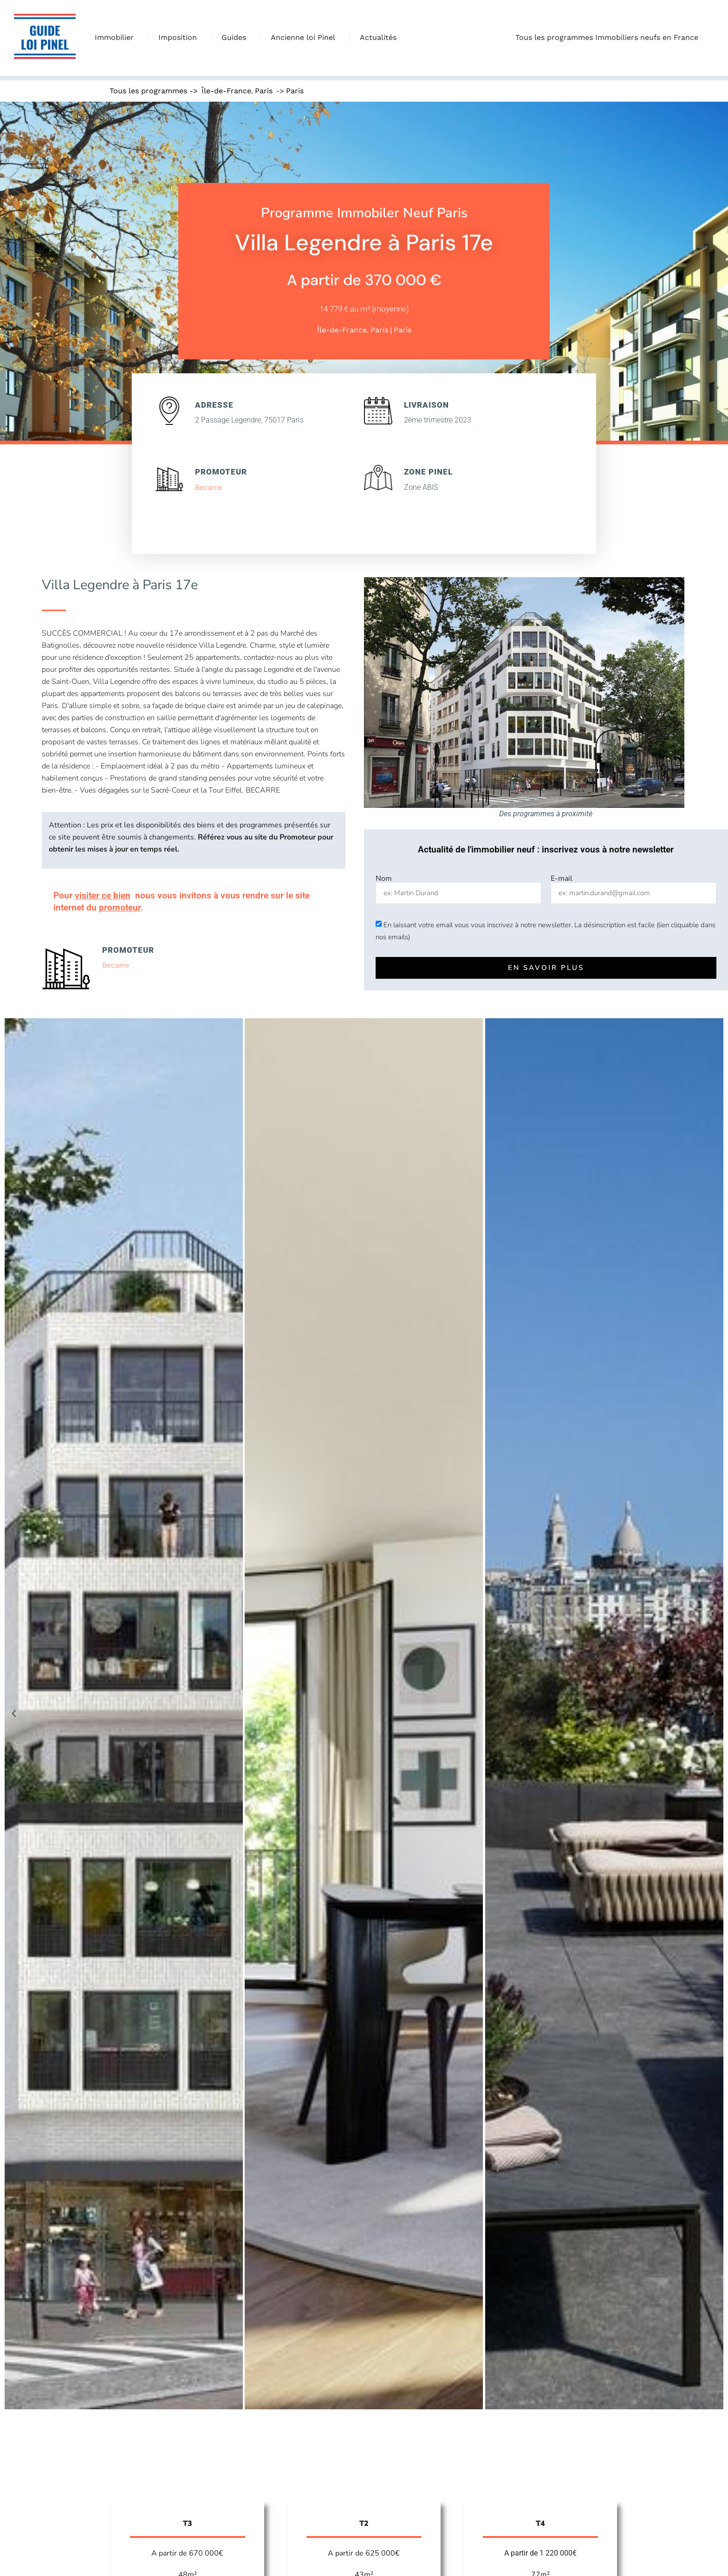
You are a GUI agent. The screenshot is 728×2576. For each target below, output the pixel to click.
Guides (236, 37)
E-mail (561, 878)
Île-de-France (226, 90)
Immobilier (116, 37)
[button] (14, 1713)
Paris (264, 90)
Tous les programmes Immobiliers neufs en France (609, 37)
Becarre (208, 487)
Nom (384, 878)
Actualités (378, 37)
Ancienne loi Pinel (305, 37)
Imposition (180, 37)
